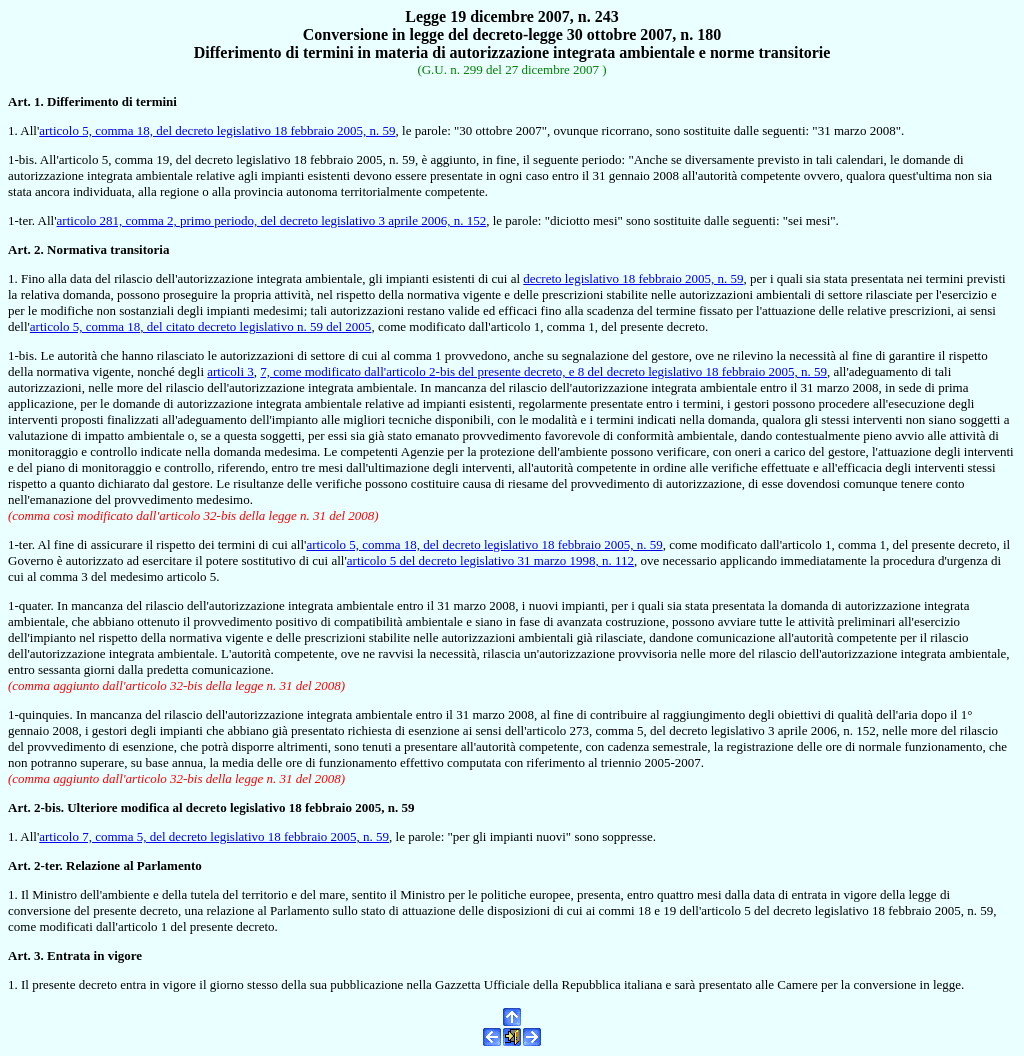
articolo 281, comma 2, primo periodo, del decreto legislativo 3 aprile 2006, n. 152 (272, 220)
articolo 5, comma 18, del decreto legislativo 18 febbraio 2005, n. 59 (217, 130)
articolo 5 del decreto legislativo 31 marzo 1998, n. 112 (490, 560)
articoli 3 (230, 371)
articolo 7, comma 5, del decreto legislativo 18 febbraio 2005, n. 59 (214, 836)
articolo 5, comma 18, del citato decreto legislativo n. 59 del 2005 (201, 326)
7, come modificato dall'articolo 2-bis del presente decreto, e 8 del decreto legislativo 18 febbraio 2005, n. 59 (543, 371)
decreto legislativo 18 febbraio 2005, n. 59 (633, 278)
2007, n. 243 (576, 16)
